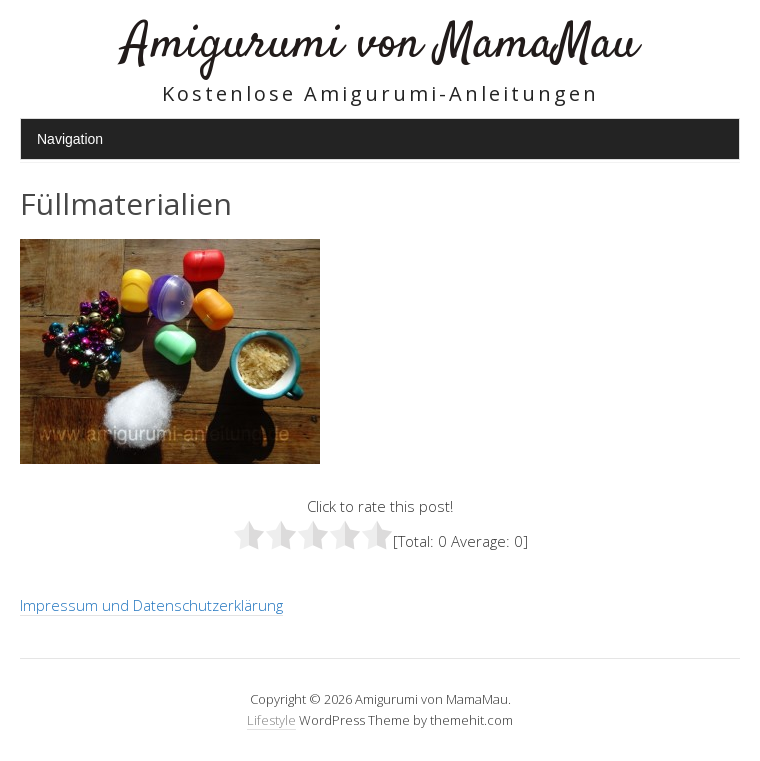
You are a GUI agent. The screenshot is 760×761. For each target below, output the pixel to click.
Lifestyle (271, 720)
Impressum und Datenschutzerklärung (151, 605)
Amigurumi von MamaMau (380, 44)
